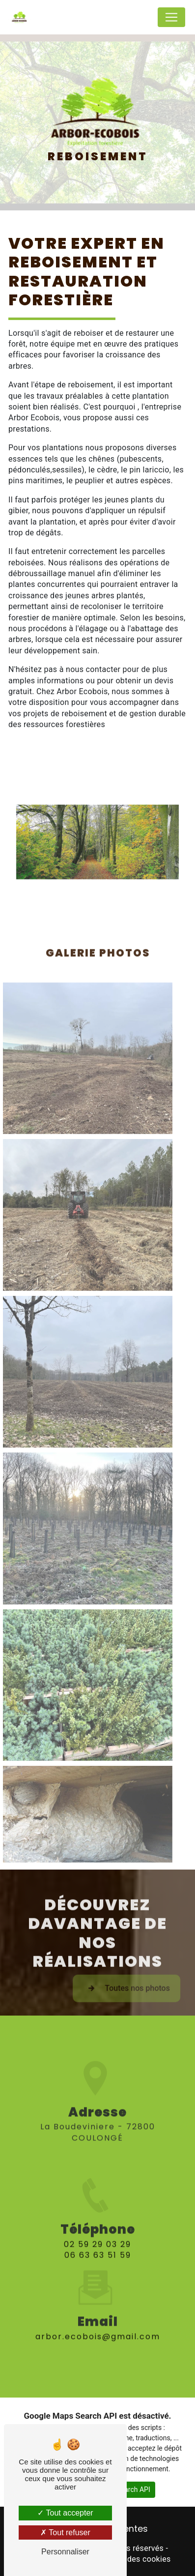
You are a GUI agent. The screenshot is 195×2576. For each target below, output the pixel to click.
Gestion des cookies (134, 2559)
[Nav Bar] (171, 17)
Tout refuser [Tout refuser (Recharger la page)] (65, 2532)
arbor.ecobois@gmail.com (97, 2319)
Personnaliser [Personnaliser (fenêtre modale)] (65, 2551)
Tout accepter (65, 2513)
